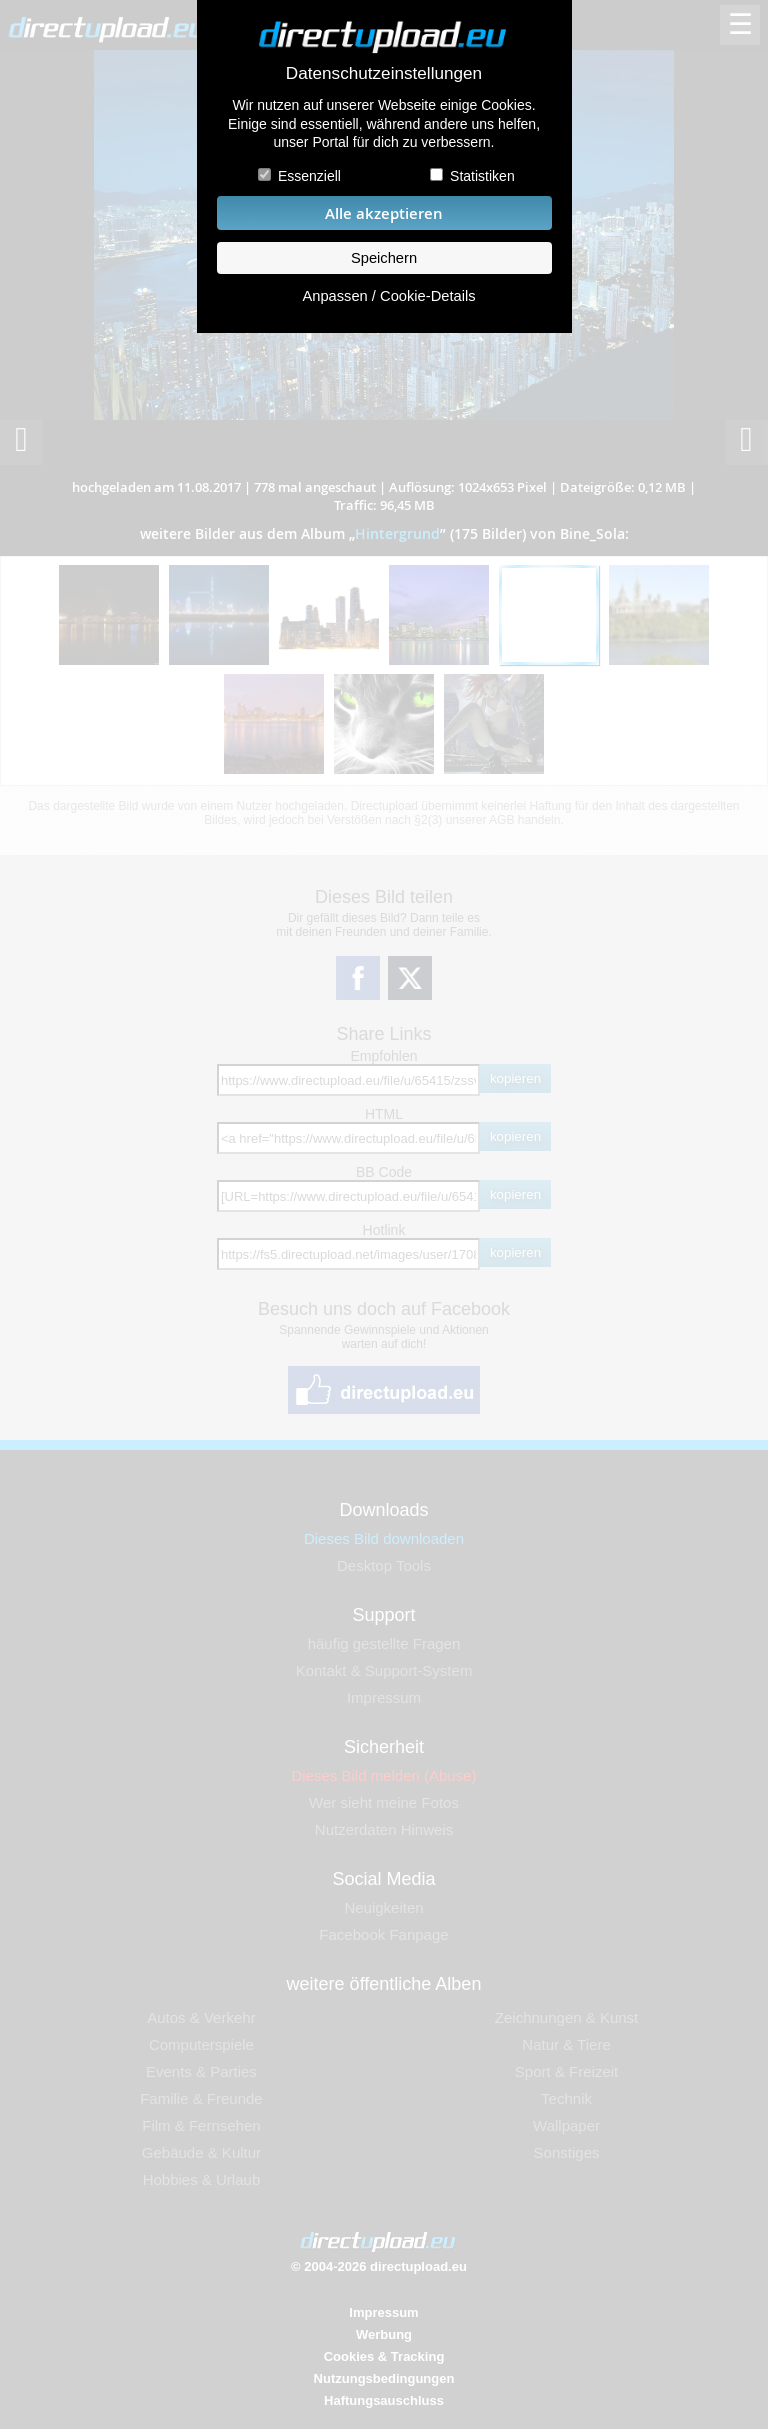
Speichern (384, 258)
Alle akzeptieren (384, 213)
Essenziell (309, 176)
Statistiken (482, 176)
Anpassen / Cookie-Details (388, 296)
